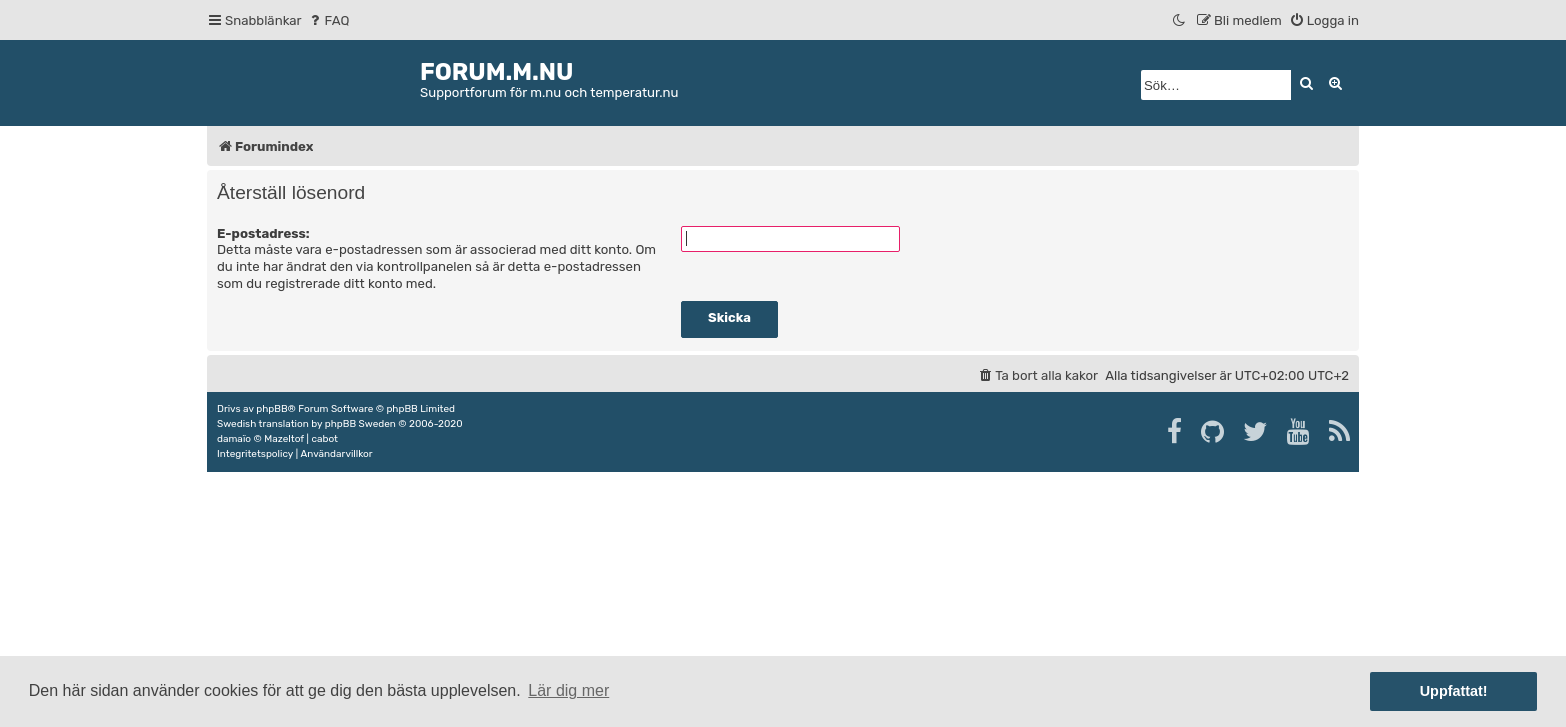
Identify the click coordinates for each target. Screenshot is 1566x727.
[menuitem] (328, 20)
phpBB (271, 409)
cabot (324, 439)
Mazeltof (284, 439)
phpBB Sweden (360, 424)
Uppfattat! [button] (1454, 691)
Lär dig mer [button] (568, 690)
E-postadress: (263, 233)
